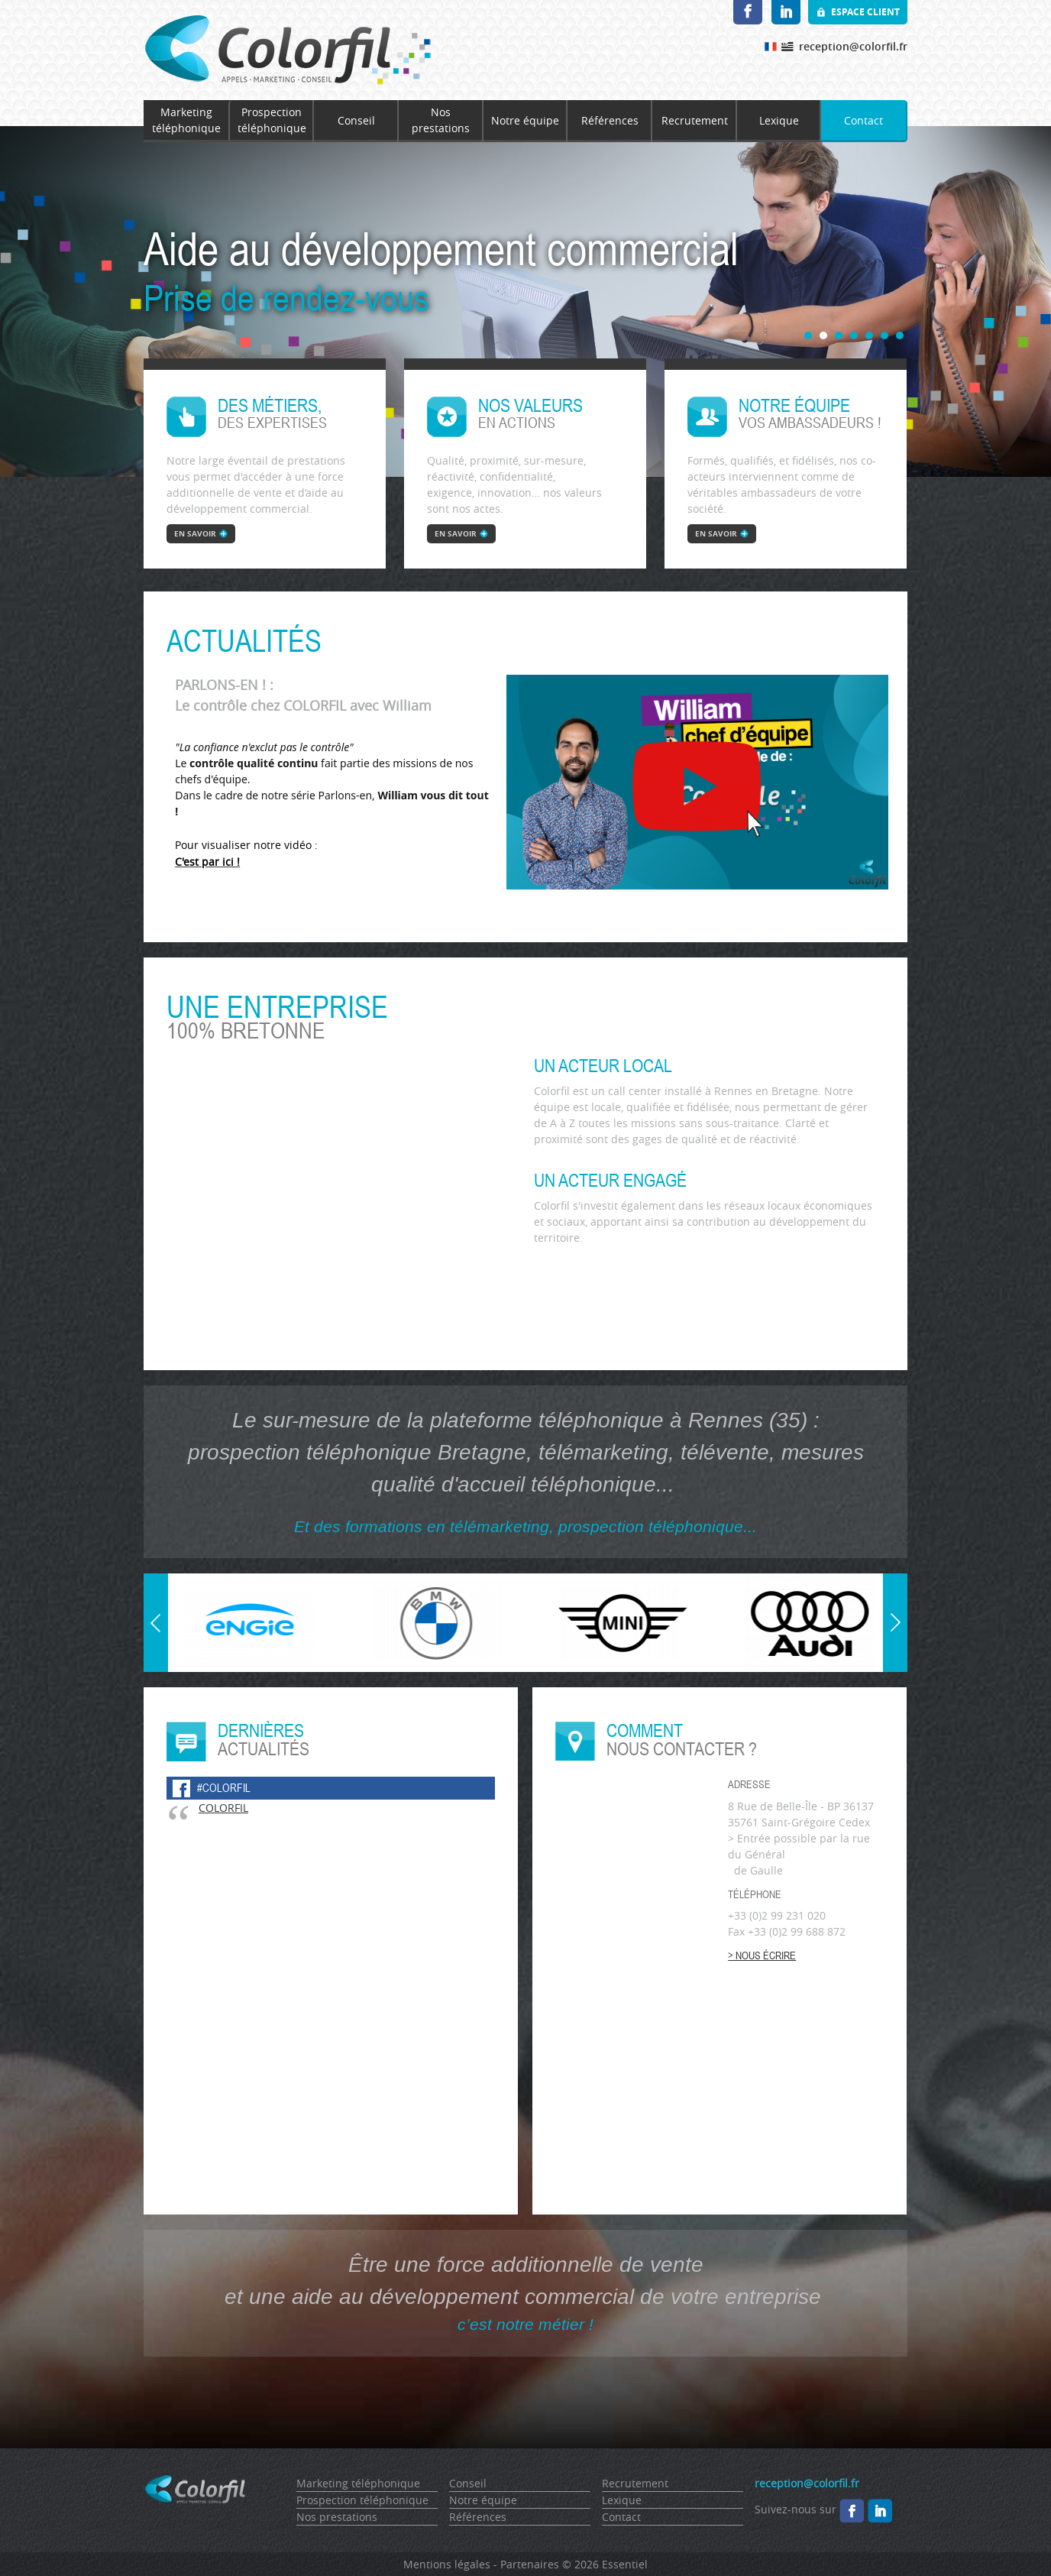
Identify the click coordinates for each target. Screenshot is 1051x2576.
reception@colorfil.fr (853, 46)
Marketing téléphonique (186, 120)
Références (610, 120)
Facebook (747, 12)
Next (895, 1581)
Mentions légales (446, 2564)
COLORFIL (223, 1807)
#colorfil (224, 1787)
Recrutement (694, 120)
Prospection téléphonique (272, 120)
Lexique (779, 120)
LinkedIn (785, 12)
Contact (863, 120)
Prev (157, 1664)
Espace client (865, 11)
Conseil (356, 120)
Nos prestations (441, 120)
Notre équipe (525, 120)
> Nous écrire (762, 1955)
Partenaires (529, 2564)
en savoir (195, 533)
